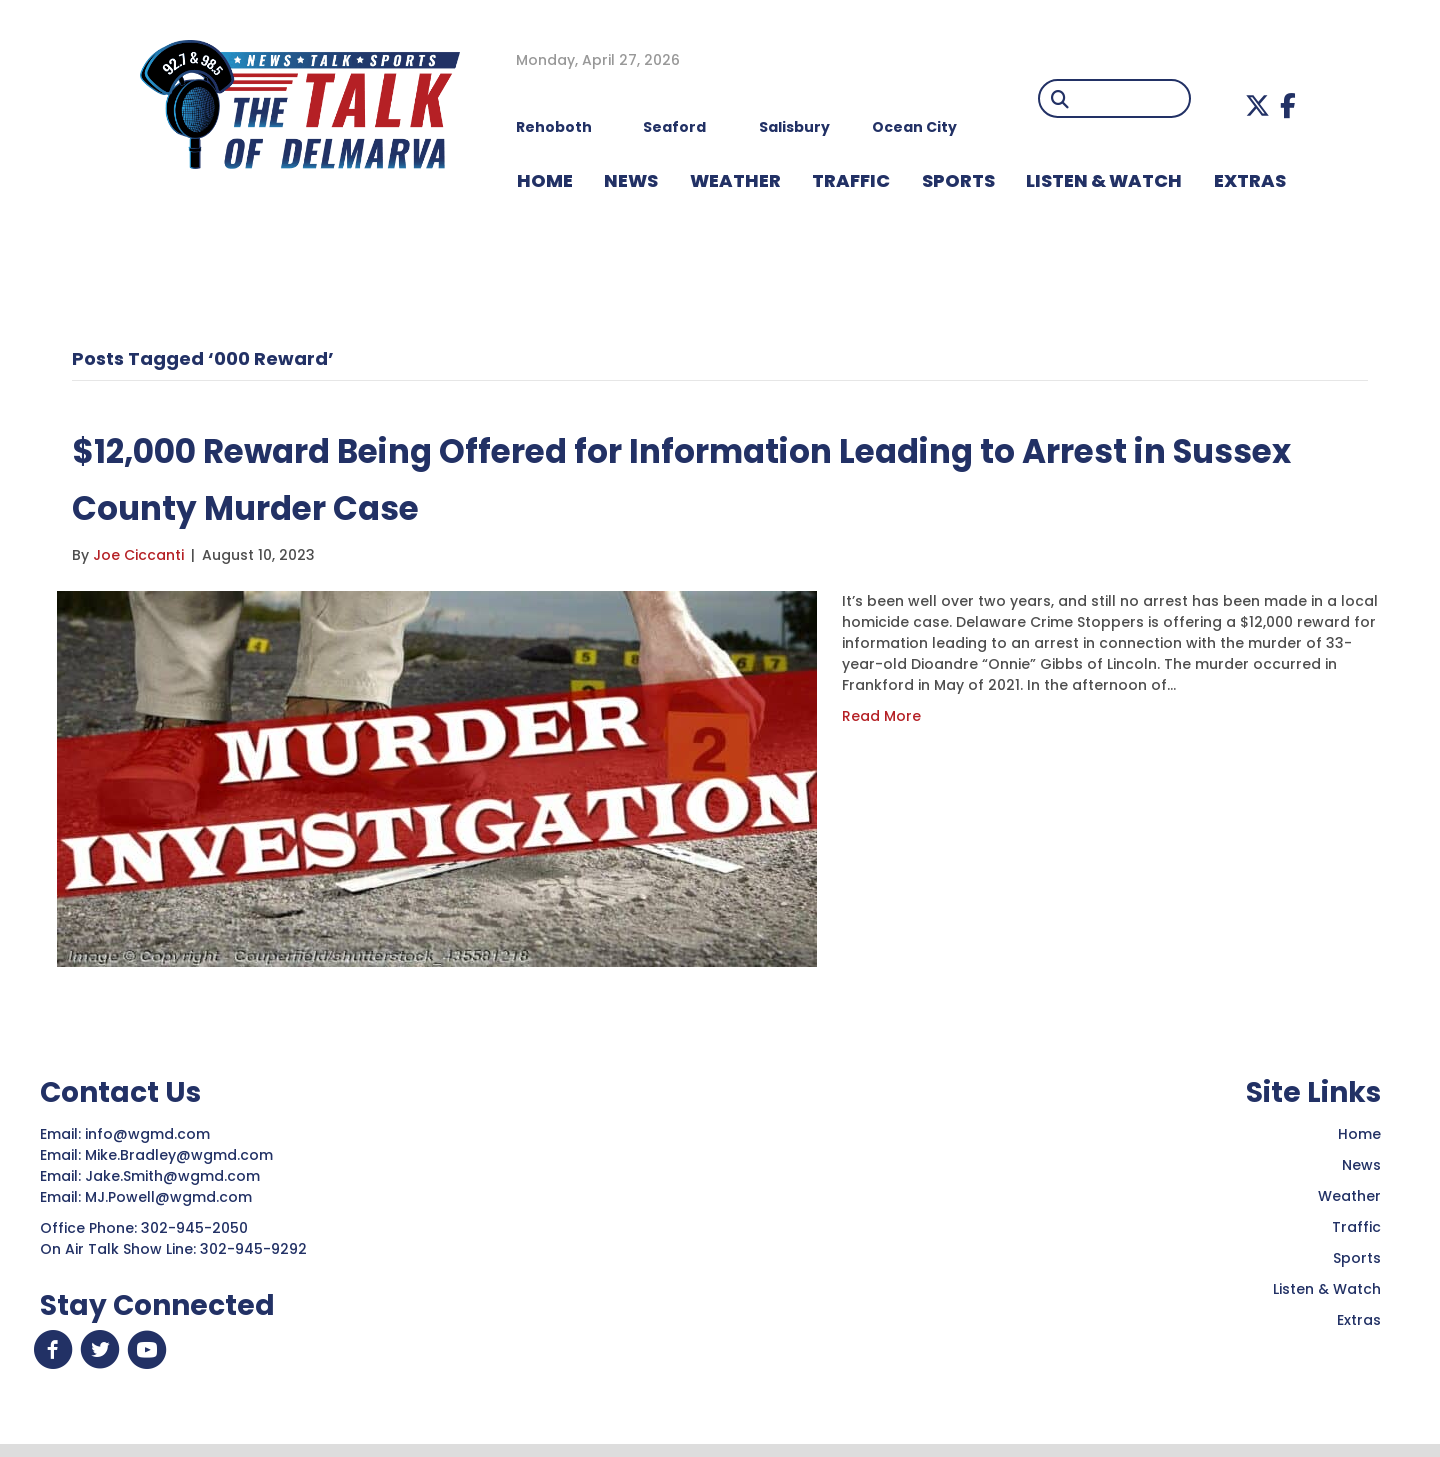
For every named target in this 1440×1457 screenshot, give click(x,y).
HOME (545, 180)
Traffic (1356, 1227)
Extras (1359, 1320)
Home (1359, 1134)
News (1361, 1165)
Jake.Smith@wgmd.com (174, 1176)
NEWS (631, 180)
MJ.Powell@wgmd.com (172, 1197)
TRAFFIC (851, 180)
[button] (1257, 105)
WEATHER (735, 180)
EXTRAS (1250, 180)
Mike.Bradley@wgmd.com (179, 1155)
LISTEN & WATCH (1104, 180)
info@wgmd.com (149, 1134)
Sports (958, 180)
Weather (1349, 1196)
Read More (881, 716)
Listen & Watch (1327, 1289)
